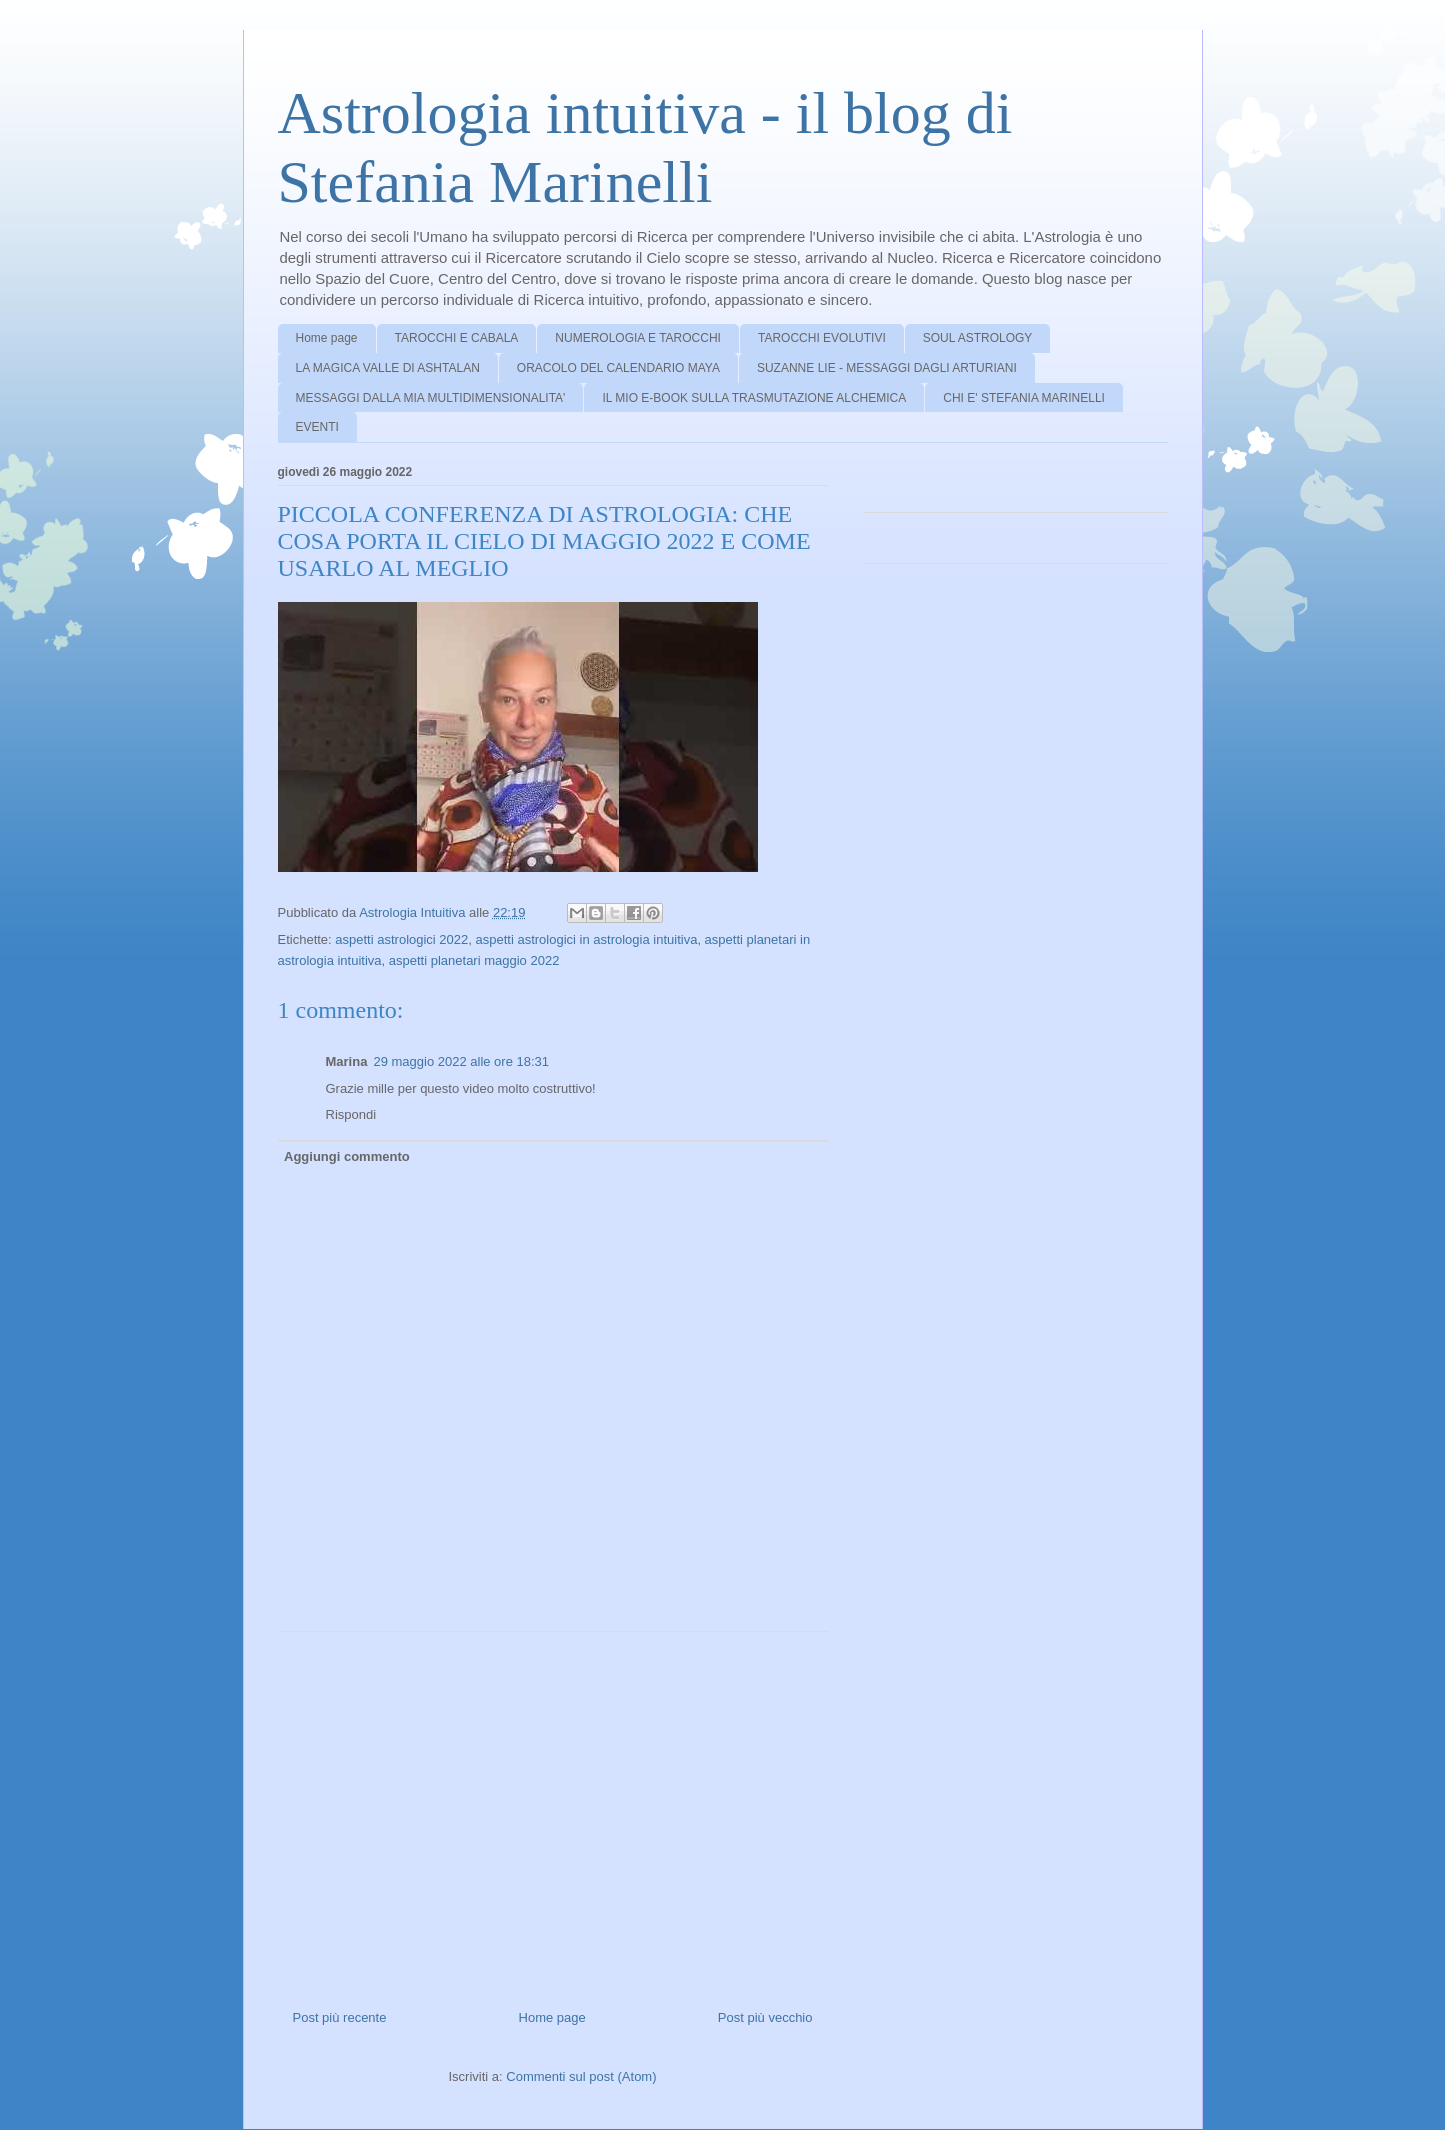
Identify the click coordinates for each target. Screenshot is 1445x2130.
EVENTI (317, 427)
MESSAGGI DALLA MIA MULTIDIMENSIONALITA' (431, 398)
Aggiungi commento (347, 1156)
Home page (327, 338)
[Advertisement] (553, 1813)
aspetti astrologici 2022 (401, 939)
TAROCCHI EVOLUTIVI (822, 338)
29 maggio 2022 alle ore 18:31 (461, 1061)
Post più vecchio (765, 2017)
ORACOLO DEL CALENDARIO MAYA (618, 368)
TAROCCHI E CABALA (457, 338)
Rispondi (351, 1114)
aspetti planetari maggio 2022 (474, 960)
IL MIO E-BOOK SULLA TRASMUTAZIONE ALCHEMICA (754, 398)
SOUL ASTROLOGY (978, 338)
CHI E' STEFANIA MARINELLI (1024, 398)
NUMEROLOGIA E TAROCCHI (638, 338)
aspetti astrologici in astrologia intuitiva (587, 939)
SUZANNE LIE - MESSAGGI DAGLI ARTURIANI (887, 368)
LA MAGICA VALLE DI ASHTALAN (388, 368)
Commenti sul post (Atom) (581, 2076)
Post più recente (340, 2017)
